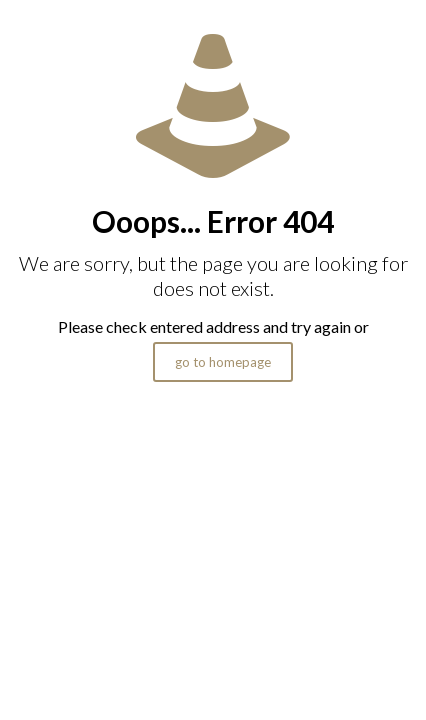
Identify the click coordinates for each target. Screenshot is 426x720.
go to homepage (223, 362)
